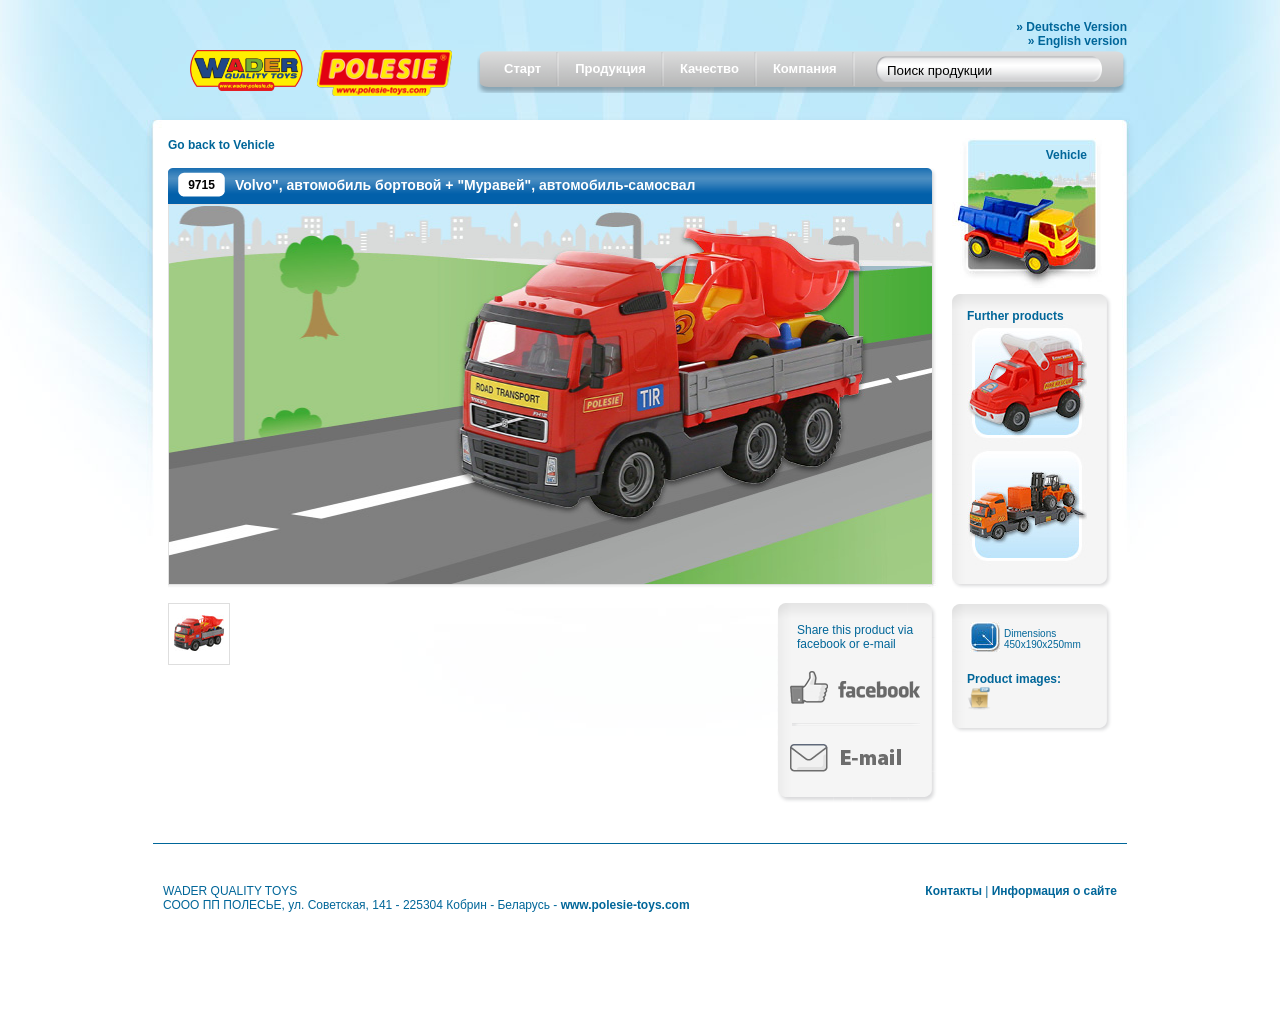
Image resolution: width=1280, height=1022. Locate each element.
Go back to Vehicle (221, 145)
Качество (709, 68)
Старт (522, 68)
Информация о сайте (1054, 891)
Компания (805, 68)
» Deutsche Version (1071, 27)
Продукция (610, 68)
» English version (1077, 41)
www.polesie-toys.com (625, 905)
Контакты (953, 891)
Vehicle (1066, 155)
